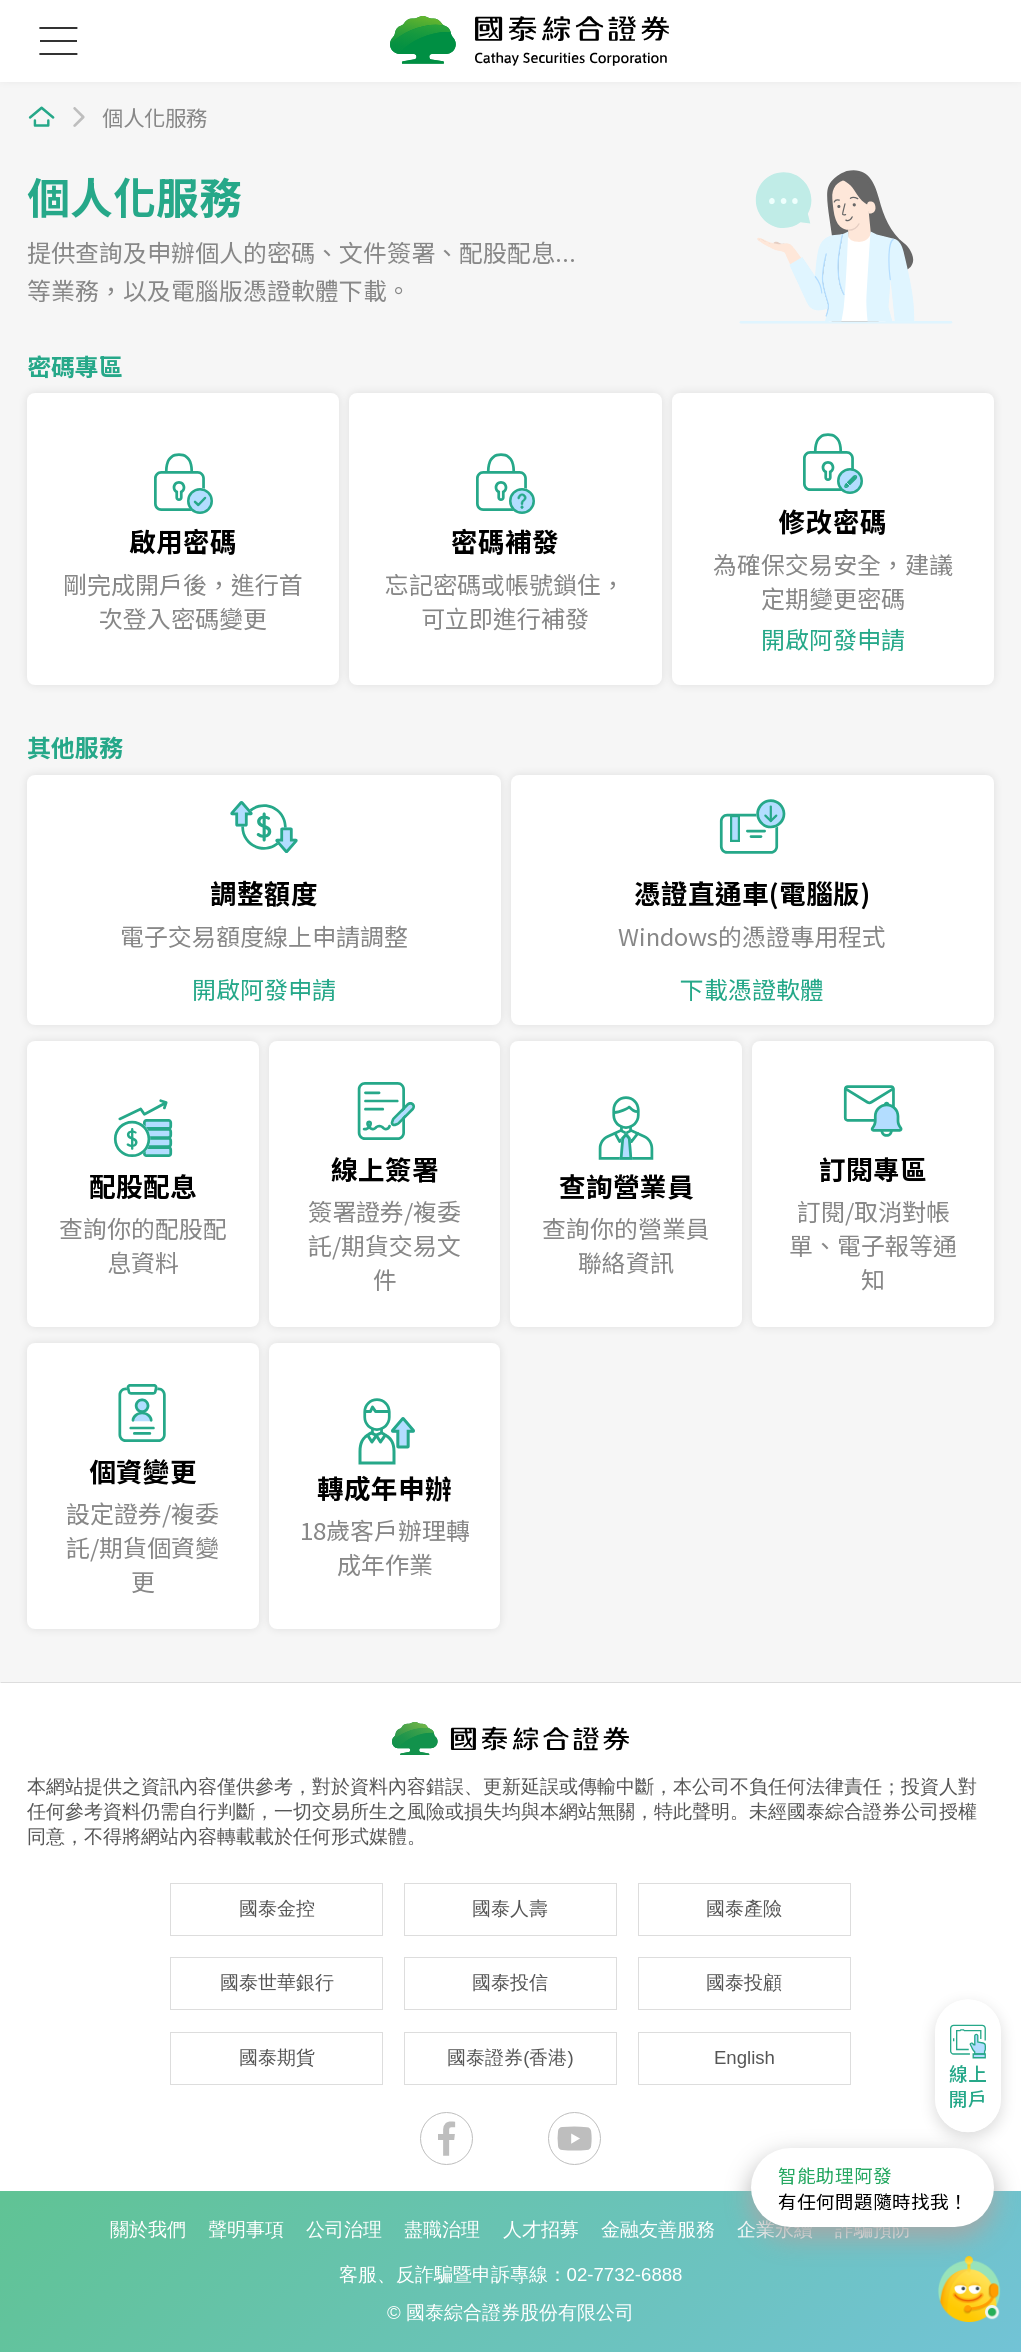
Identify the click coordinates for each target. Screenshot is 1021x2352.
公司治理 (344, 2229)
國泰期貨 (277, 2057)
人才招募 (541, 2229)
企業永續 (775, 2229)
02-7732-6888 (625, 2274)
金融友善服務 (658, 2229)
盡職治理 (442, 2229)
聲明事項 (246, 2229)
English (744, 2057)
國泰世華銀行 (277, 1982)
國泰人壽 (510, 1908)
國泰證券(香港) (510, 2057)
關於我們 (148, 2229)
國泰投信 (510, 1982)
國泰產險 (744, 1908)
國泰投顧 (744, 1982)
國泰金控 (277, 1908)
